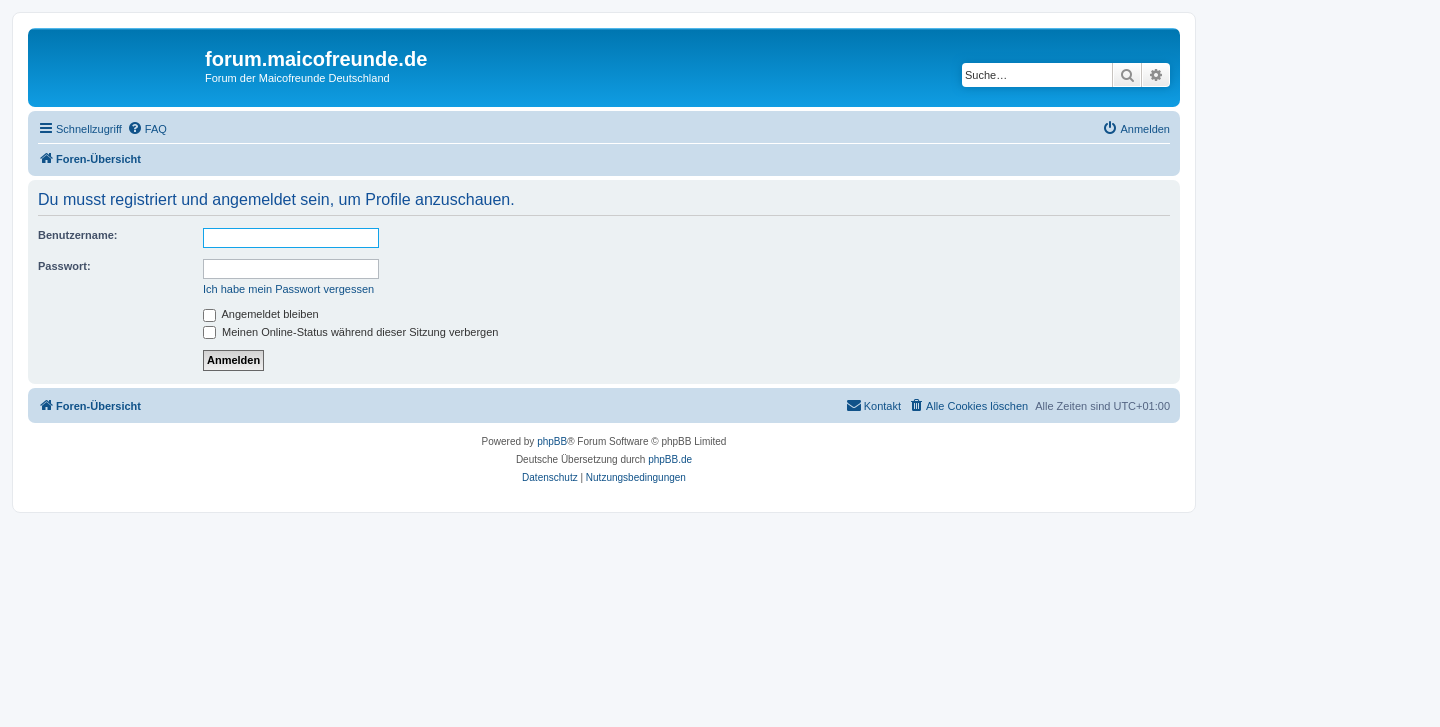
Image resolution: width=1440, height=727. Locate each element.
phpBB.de (670, 459)
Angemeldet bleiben (261, 314)
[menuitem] (147, 129)
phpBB (552, 441)
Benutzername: (77, 235)
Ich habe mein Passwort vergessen (288, 289)
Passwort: (64, 266)
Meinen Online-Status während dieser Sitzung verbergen (350, 332)
